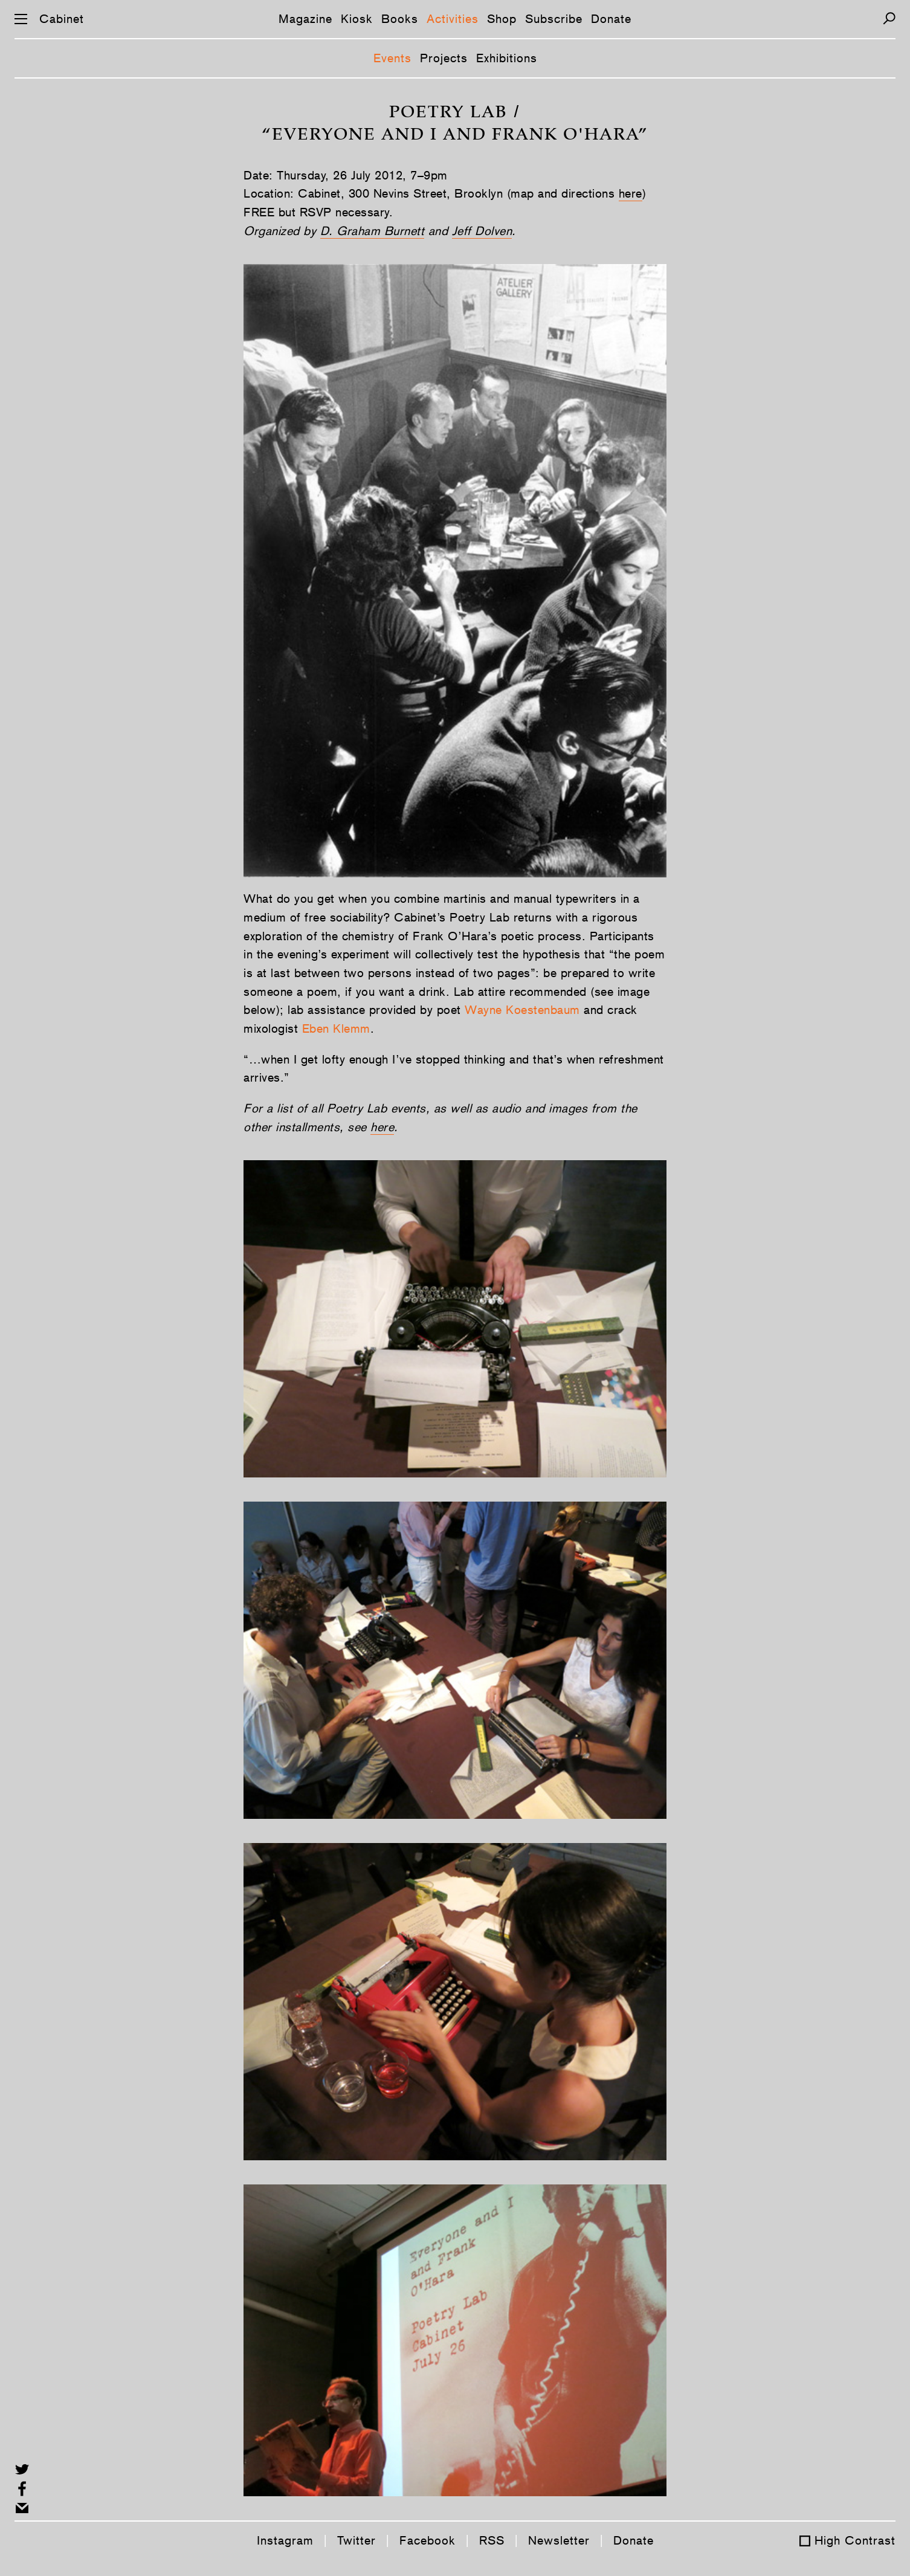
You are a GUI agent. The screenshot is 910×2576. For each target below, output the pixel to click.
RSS (492, 2540)
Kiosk (357, 18)
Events (392, 58)
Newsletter (559, 2540)
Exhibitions (506, 58)
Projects (444, 58)
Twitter (356, 2540)
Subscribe (553, 18)
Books (399, 18)
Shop (502, 18)
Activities (453, 18)
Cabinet (61, 19)
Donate (611, 18)
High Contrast (855, 2540)
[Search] (889, 18)
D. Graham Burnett (372, 231)
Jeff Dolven (482, 231)
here (630, 193)
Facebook (427, 2540)
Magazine (305, 18)
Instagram (285, 2540)
